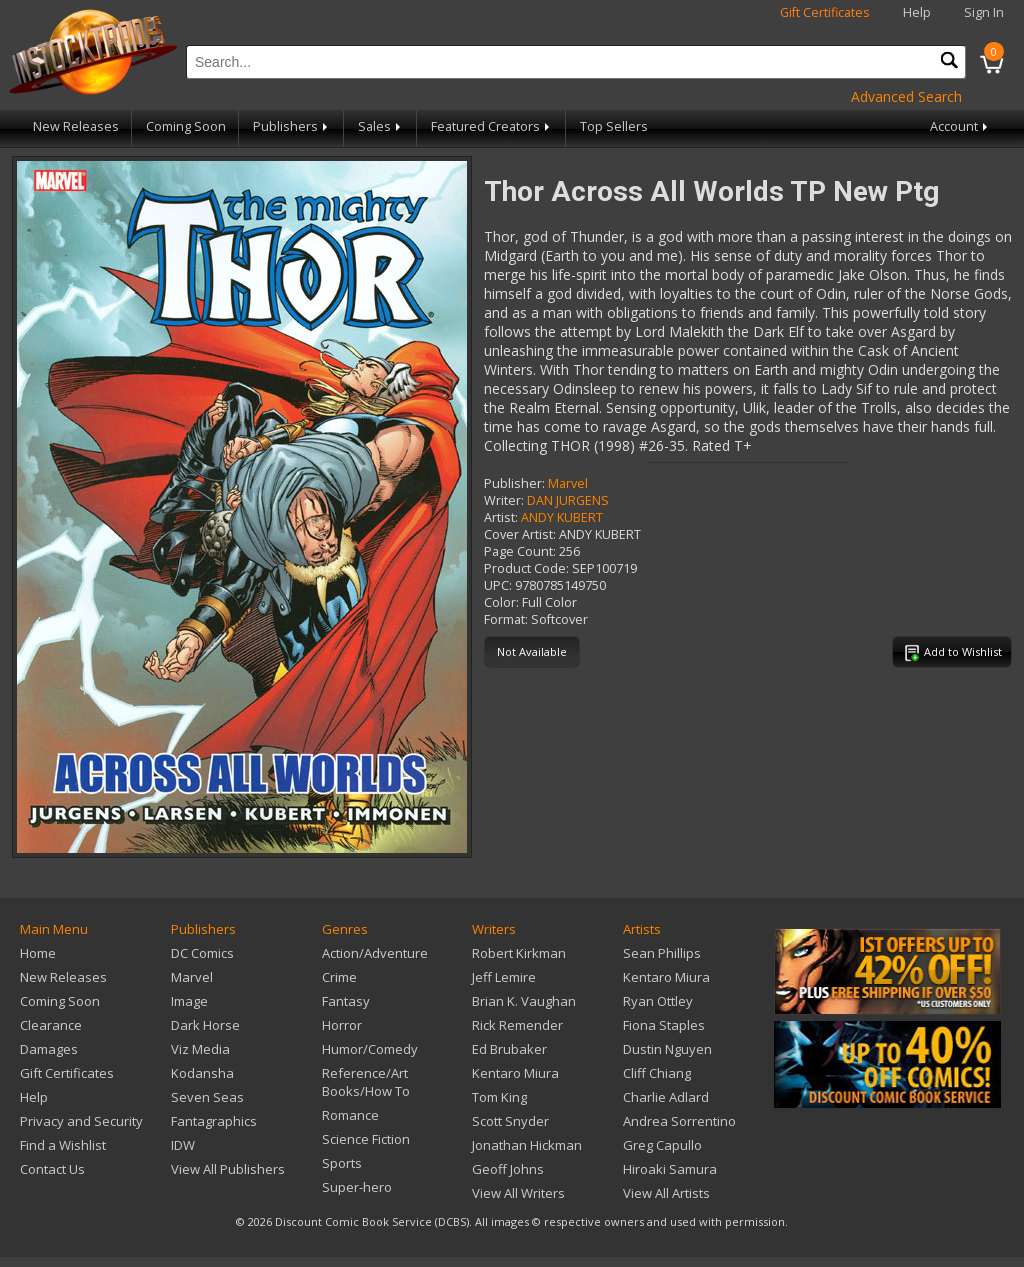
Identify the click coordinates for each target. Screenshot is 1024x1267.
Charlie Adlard (666, 1097)
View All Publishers (228, 1169)
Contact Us (52, 1169)
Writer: (504, 500)
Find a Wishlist (63, 1145)
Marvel (568, 483)
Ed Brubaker (509, 1049)
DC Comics (202, 953)
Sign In (984, 12)
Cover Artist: (520, 534)
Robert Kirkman (519, 953)
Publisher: (514, 483)
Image (189, 1001)
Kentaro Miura (515, 1073)
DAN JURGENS (568, 500)
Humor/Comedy (370, 1049)
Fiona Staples (664, 1025)
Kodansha (202, 1073)
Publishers (292, 126)
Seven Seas (207, 1097)
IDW (183, 1145)
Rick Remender (517, 1025)
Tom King (499, 1097)
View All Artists (666, 1193)
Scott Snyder (510, 1121)
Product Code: (526, 568)
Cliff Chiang (657, 1073)
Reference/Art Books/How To (366, 1082)
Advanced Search (906, 96)
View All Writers (518, 1193)
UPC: (498, 585)
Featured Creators (492, 126)
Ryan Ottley (658, 1001)
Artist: (501, 517)
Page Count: (520, 551)
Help (917, 12)
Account (960, 126)
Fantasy (346, 1001)
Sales (381, 126)
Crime (339, 977)
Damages (49, 1049)
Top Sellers (614, 126)
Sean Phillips (662, 953)
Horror (342, 1025)
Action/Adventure (375, 953)
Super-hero (357, 1187)
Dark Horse (205, 1025)
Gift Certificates (825, 12)
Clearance (51, 1025)
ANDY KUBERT (562, 517)
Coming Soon (186, 126)
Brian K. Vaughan (524, 1001)
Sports (342, 1163)
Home (38, 953)
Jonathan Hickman (527, 1145)
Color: (501, 602)
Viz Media (200, 1049)
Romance (350, 1115)
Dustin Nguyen (667, 1049)
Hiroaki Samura (670, 1169)
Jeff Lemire (504, 977)
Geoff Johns (508, 1169)
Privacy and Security (81, 1121)
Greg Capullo (662, 1145)
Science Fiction (366, 1139)
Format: (506, 619)
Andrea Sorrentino (679, 1121)
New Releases (76, 126)
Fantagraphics (214, 1121)
